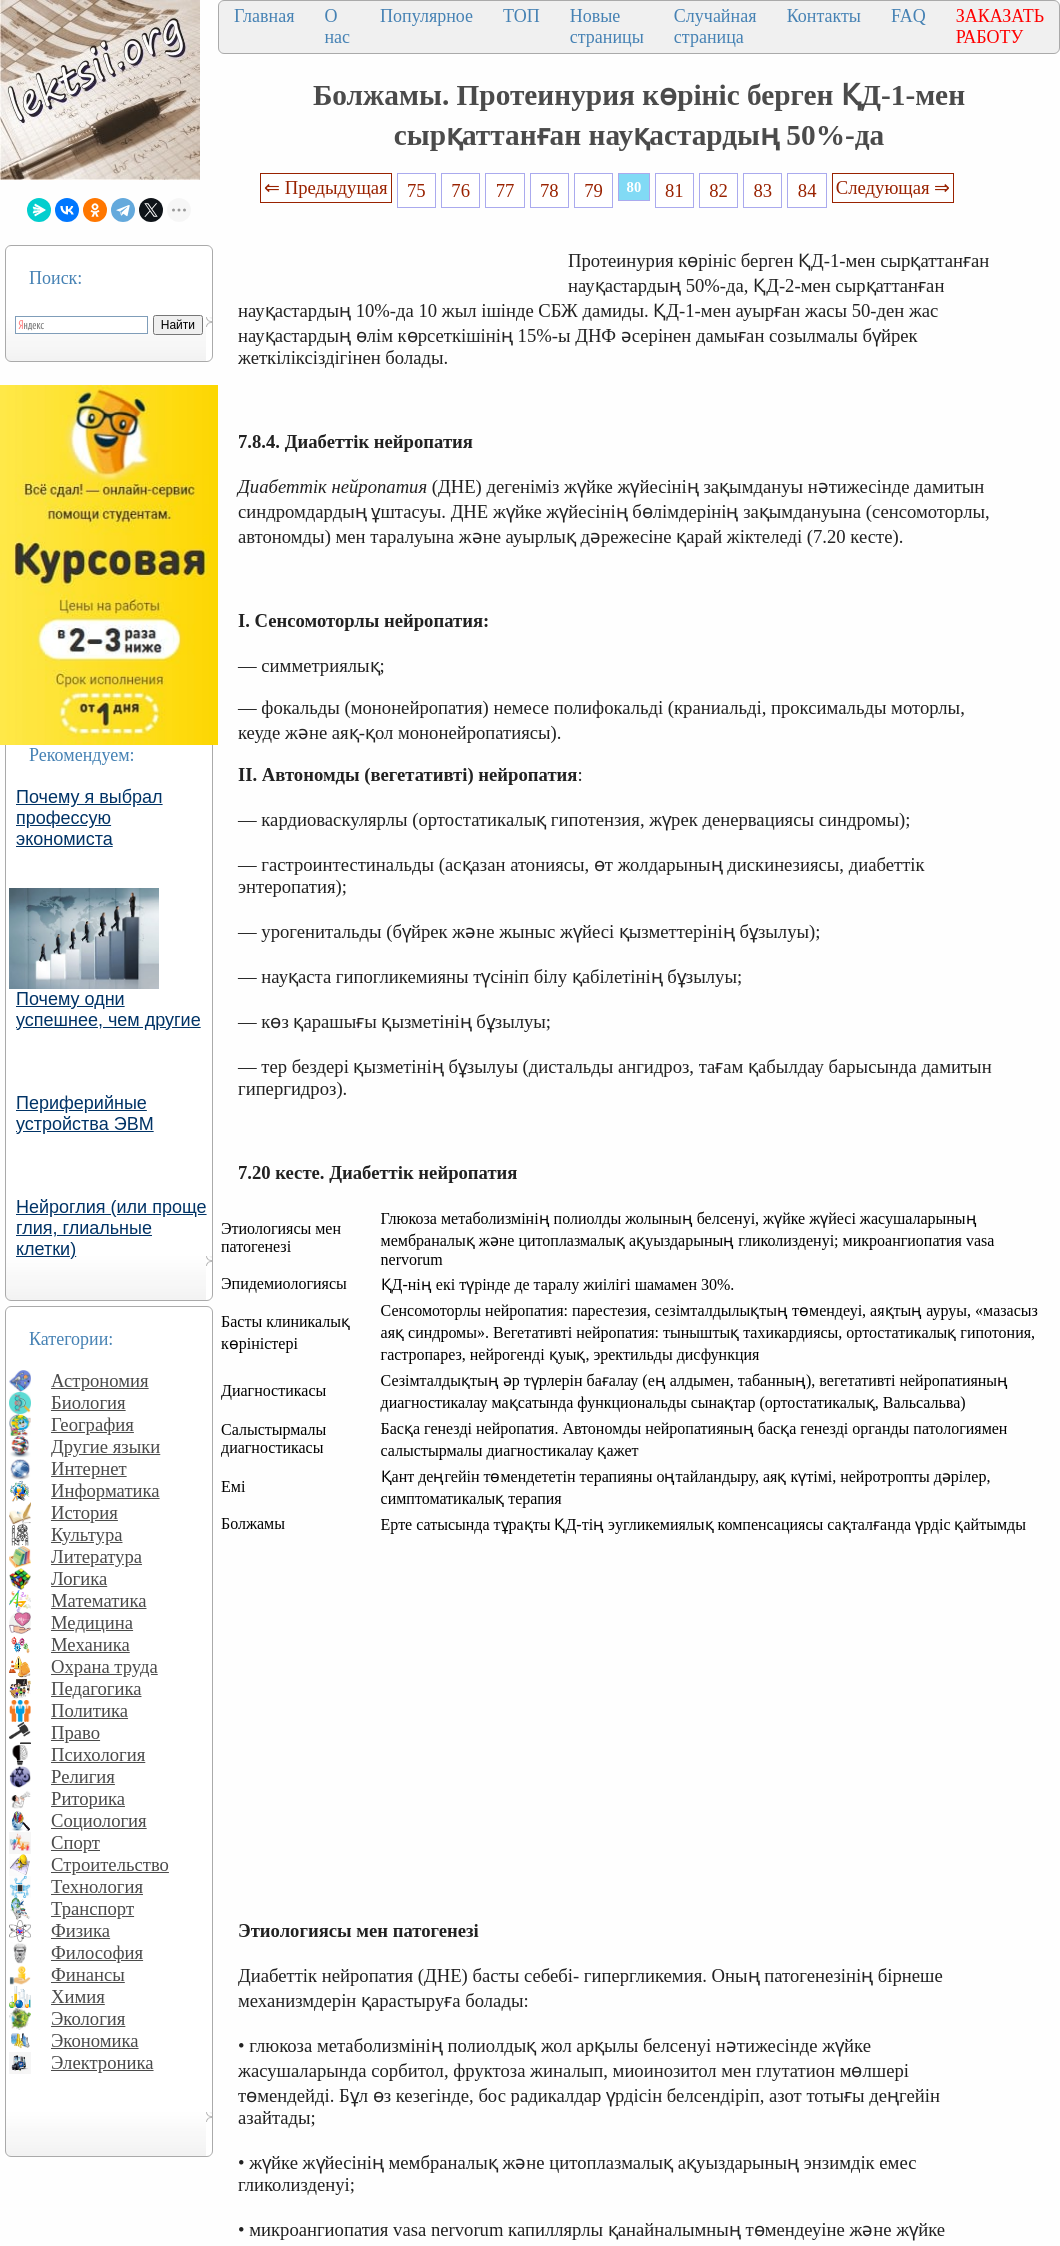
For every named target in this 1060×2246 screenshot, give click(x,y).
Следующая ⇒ (893, 187)
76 (460, 190)
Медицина (92, 1622)
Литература (96, 1556)
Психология (98, 1754)
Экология (88, 2018)
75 (416, 190)
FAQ (908, 16)
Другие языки (105, 1446)
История (84, 1512)
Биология (88, 1402)
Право (75, 1732)
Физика (80, 1930)
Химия (78, 1996)
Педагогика (96, 1688)
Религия (83, 1776)
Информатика (105, 1490)
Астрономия (100, 1380)
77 (505, 190)
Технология (97, 1886)
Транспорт (92, 1908)
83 (763, 190)
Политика (89, 1710)
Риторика (88, 1798)
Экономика (95, 2040)
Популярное (426, 16)
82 (718, 190)
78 (549, 190)
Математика (99, 1600)
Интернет (89, 1468)
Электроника (102, 2062)
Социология (99, 1820)
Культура (87, 1534)
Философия (97, 1952)
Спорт (75, 1842)
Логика (79, 1578)
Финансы (88, 1974)
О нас (337, 26)
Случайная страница (715, 26)
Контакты (824, 16)
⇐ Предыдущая (326, 187)
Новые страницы (607, 26)
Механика (90, 1644)
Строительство (110, 1864)
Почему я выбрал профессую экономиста (89, 818)
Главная (264, 16)
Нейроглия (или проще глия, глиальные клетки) (111, 1228)
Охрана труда (104, 1666)
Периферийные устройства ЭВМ (85, 1113)
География (92, 1424)
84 (807, 190)
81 (674, 190)
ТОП (521, 16)
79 (593, 190)
